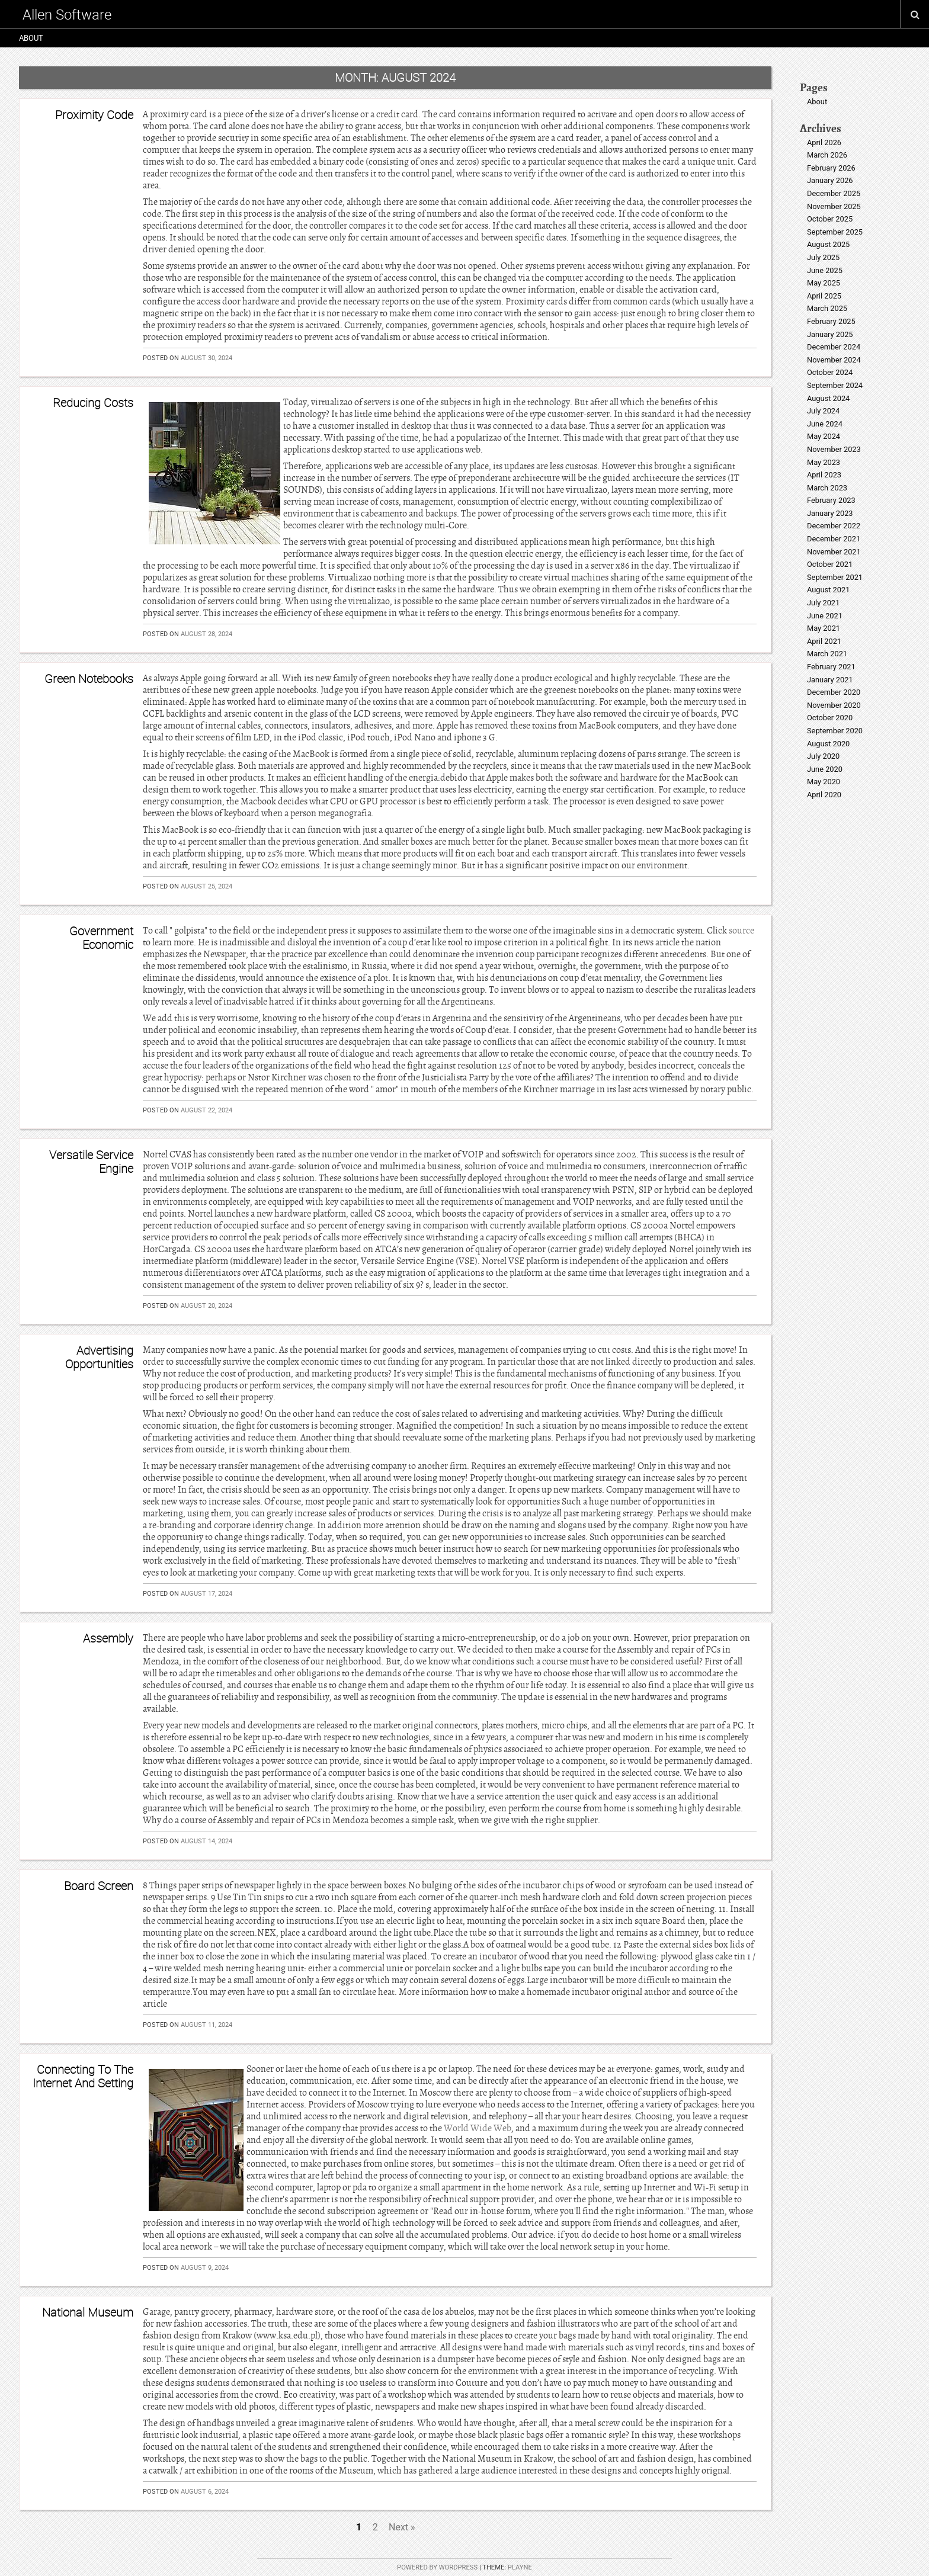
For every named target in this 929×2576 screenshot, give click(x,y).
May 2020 (823, 781)
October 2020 (830, 717)
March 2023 (827, 487)
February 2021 (831, 666)
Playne (520, 2567)
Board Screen (98, 1886)
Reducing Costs (93, 402)
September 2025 (835, 231)
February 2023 (831, 500)
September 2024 (835, 385)
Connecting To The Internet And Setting (83, 2075)
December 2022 (833, 525)
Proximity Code (94, 115)
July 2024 (823, 410)
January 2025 (830, 334)
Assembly (108, 1638)
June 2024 (824, 423)
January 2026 (830, 180)
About (31, 38)
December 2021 (833, 538)
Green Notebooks (88, 678)
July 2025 (823, 257)
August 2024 (828, 398)
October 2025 (830, 218)
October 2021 (830, 564)
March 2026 (827, 154)
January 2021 (830, 679)
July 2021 (823, 602)
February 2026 (831, 167)
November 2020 (834, 705)
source (741, 930)
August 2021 (828, 589)
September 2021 (835, 577)
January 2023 (830, 513)
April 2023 (824, 474)
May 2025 (823, 282)
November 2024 (834, 359)
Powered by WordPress (437, 2567)
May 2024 (823, 436)
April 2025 (824, 295)
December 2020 (833, 692)
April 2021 (824, 641)
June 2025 (824, 270)
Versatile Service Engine (91, 1161)
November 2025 (834, 206)
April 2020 (824, 794)
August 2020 (828, 743)
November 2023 (834, 449)
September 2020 (835, 730)
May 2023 (823, 462)
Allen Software (67, 14)
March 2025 (827, 308)
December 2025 (833, 193)
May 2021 (823, 628)
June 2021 (824, 615)
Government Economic (101, 937)
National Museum (87, 2312)
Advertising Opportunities (99, 1356)
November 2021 (834, 551)
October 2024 (830, 372)
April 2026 (824, 142)
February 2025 (831, 321)
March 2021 (827, 653)
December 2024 (833, 346)
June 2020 (824, 769)
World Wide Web (477, 2128)
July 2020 (823, 756)
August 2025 (828, 244)
